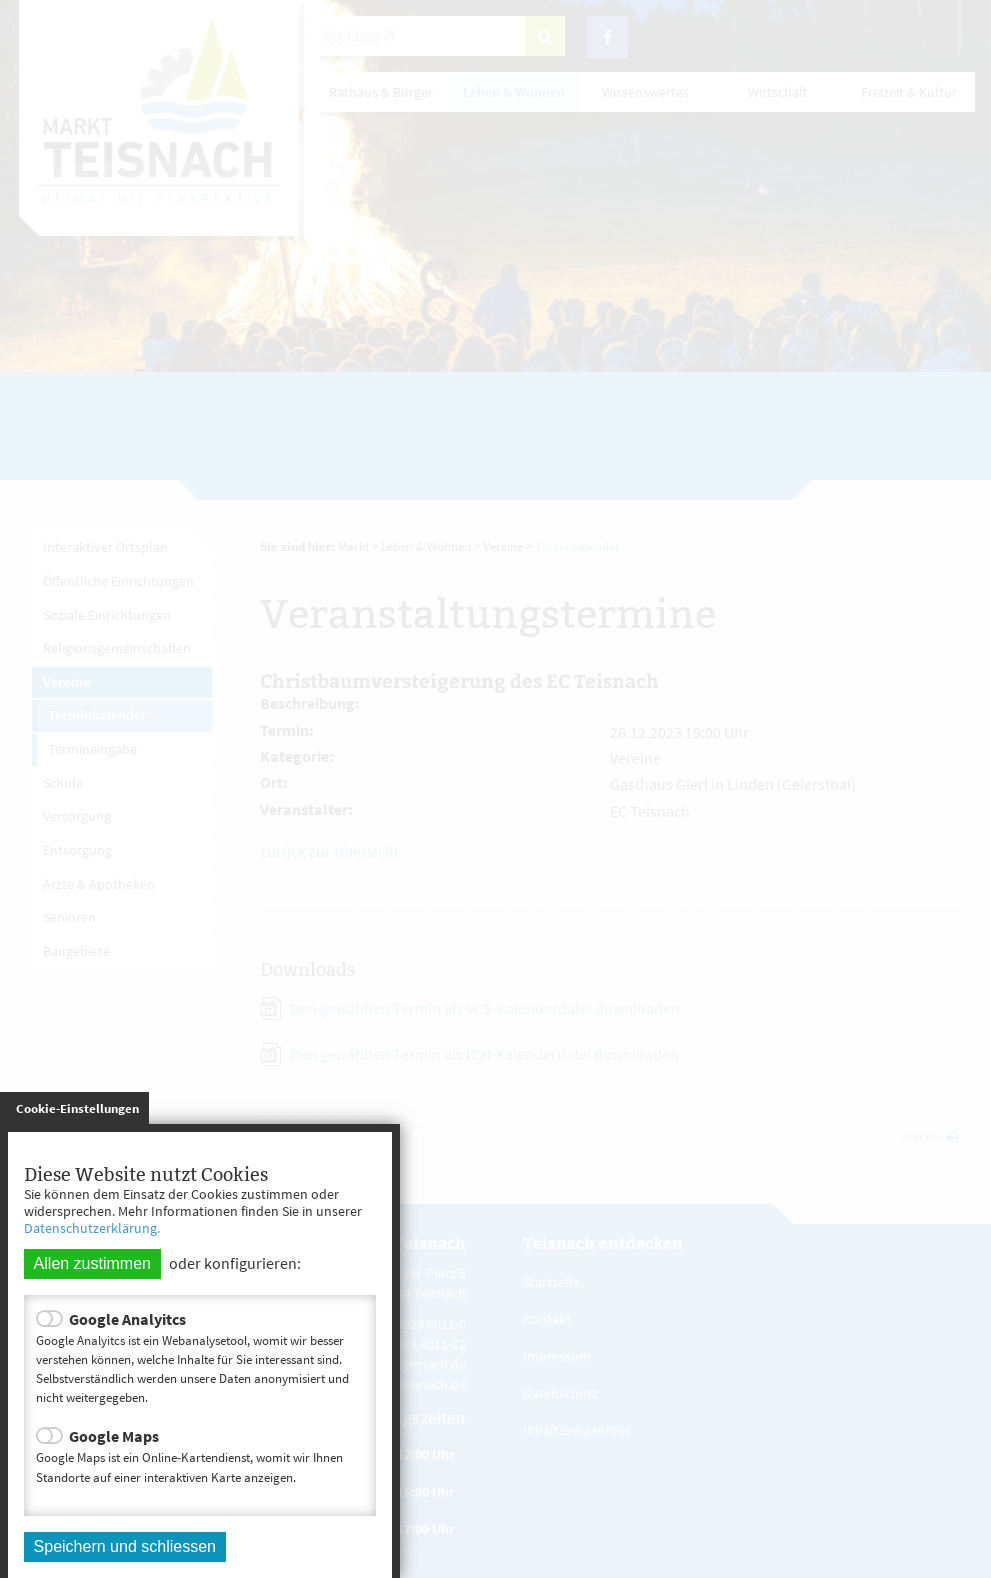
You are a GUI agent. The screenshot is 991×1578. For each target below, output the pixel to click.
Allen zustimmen (92, 1263)
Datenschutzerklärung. (92, 1228)
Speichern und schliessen (125, 1546)
